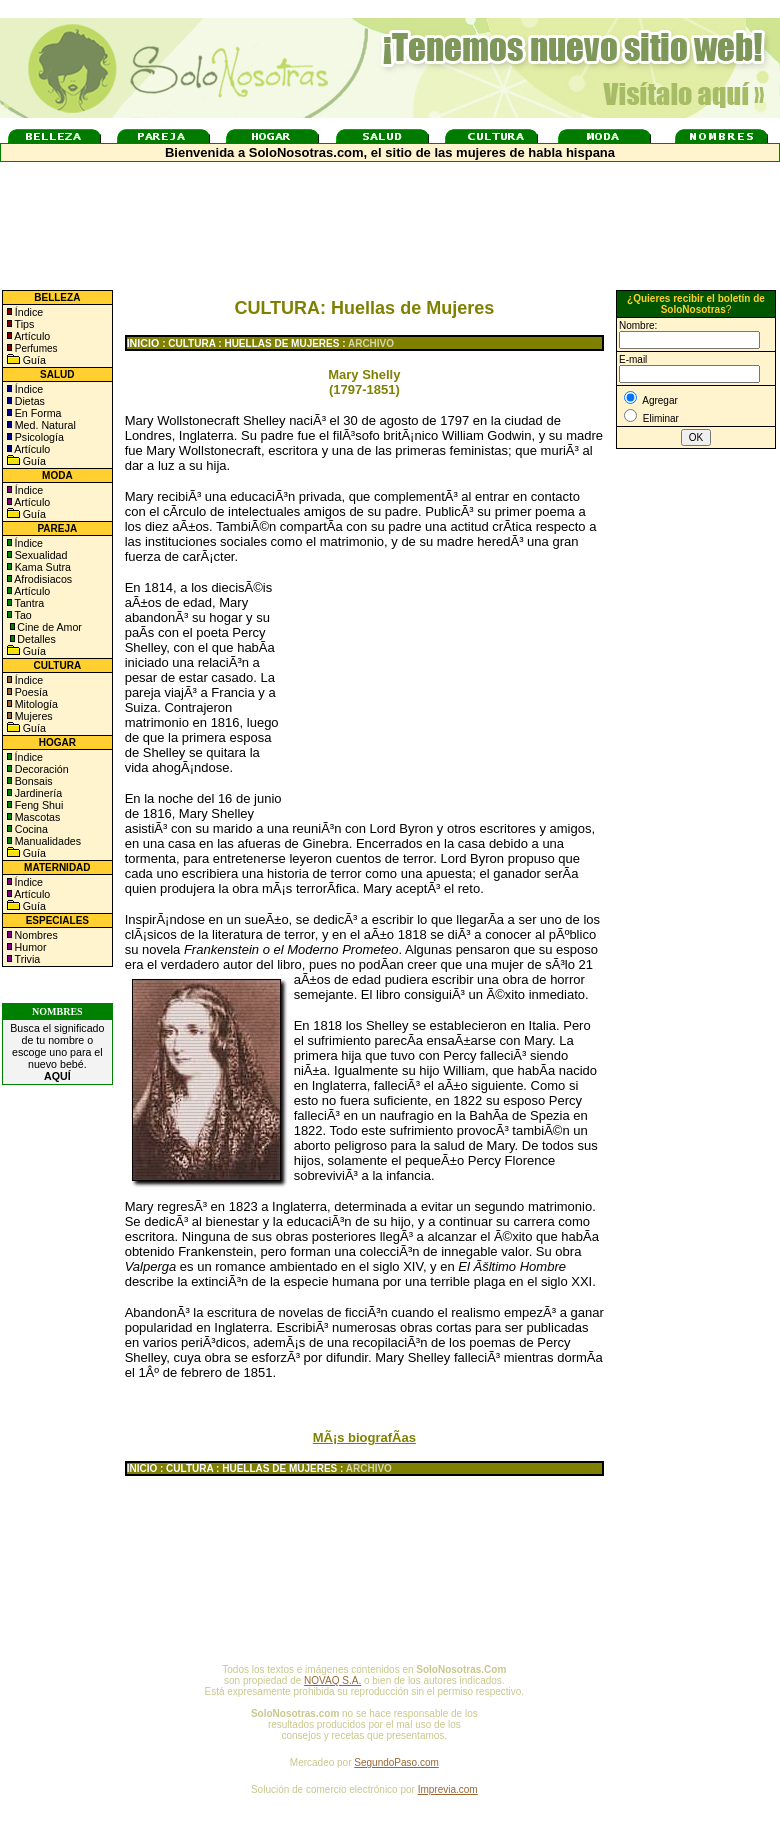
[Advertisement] (450, 678)
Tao (22, 615)
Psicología (38, 437)
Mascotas (36, 817)
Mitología (35, 704)
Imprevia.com (448, 1789)
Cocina (30, 829)
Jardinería (37, 793)
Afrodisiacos (42, 579)
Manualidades (46, 841)
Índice (27, 312)
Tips (23, 324)
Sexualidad (40, 555)
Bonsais (32, 781)
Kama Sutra (41, 567)
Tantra (28, 603)
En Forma (37, 413)
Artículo (32, 336)
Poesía (30, 692)
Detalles (36, 639)
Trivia (26, 959)
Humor (31, 947)
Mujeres (32, 716)
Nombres (36, 935)
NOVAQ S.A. (332, 1680)
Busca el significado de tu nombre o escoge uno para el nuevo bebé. (57, 1052)
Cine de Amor (49, 627)
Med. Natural (44, 425)
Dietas (28, 401)
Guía (33, 360)
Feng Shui (38, 805)
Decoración (40, 769)
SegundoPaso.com (396, 1762)
